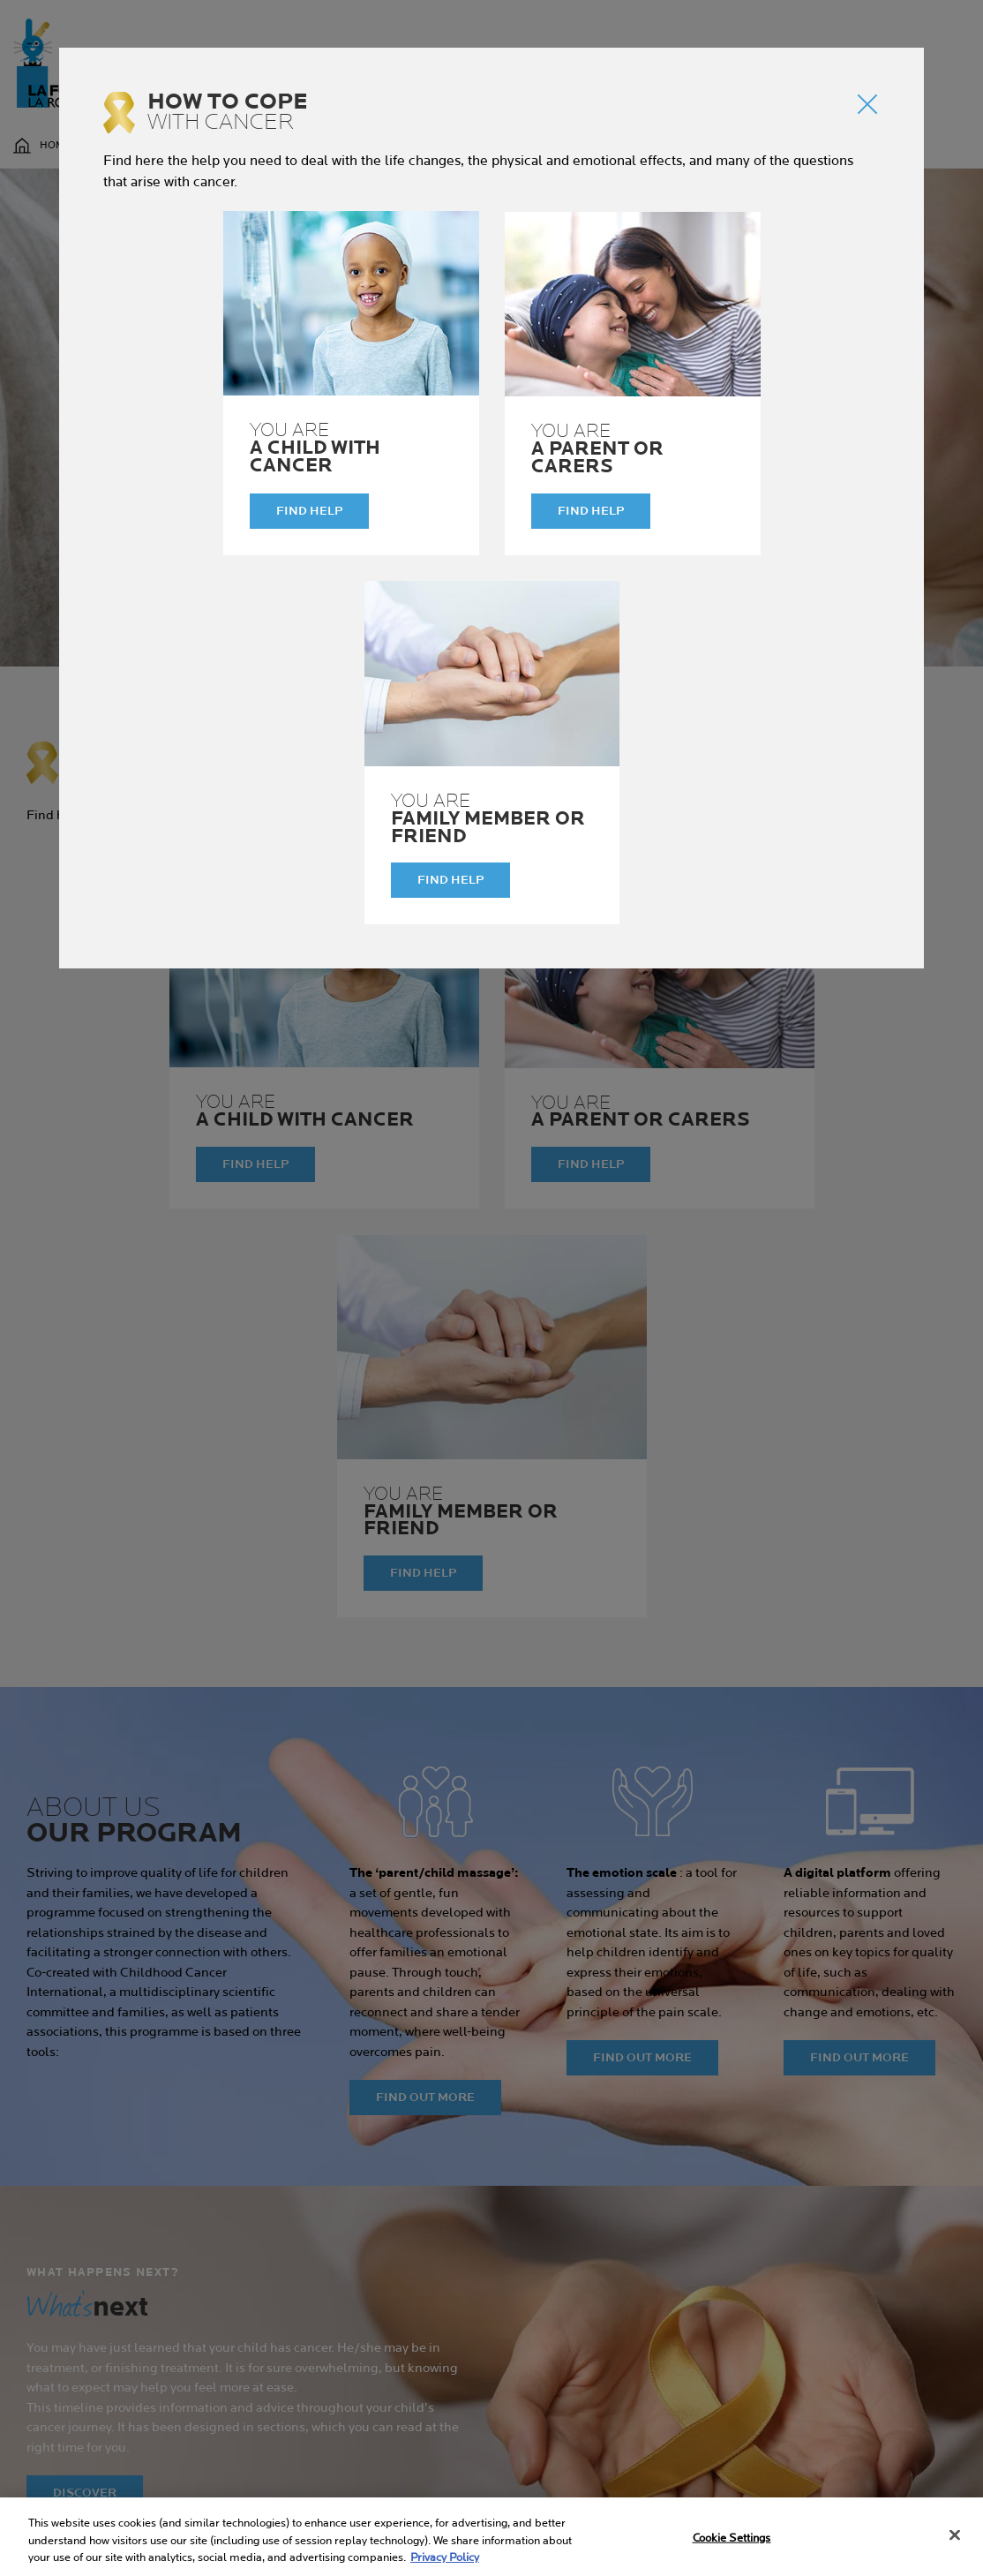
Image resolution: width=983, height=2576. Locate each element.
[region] (491, 2536)
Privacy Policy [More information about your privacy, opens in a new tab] (444, 2557)
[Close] (954, 2534)
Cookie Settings (732, 2537)
